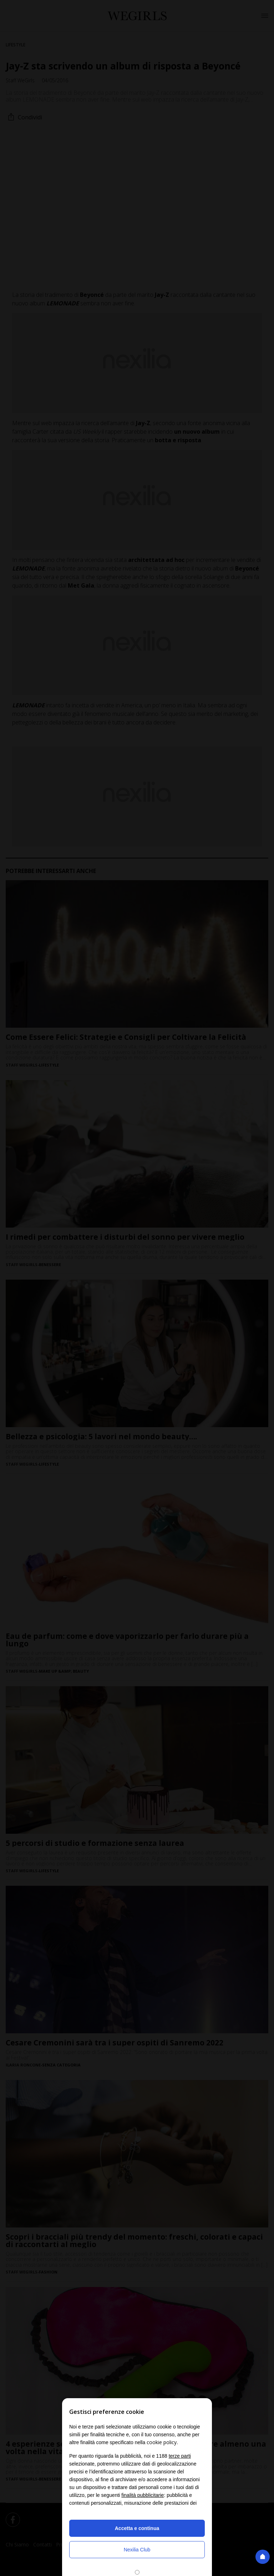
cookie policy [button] (162, 2442)
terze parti (180, 2456)
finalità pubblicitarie (142, 2495)
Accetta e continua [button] (137, 2528)
